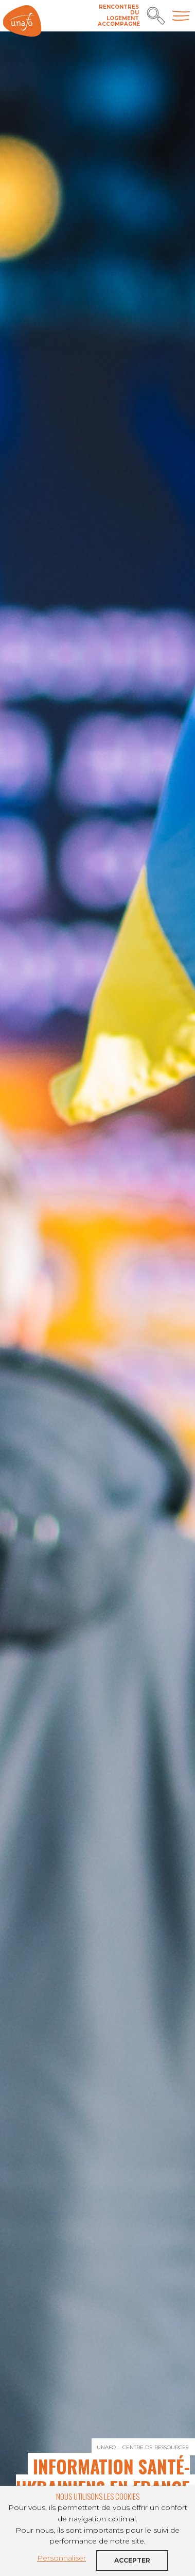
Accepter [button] (132, 2560)
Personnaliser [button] (61, 2558)
